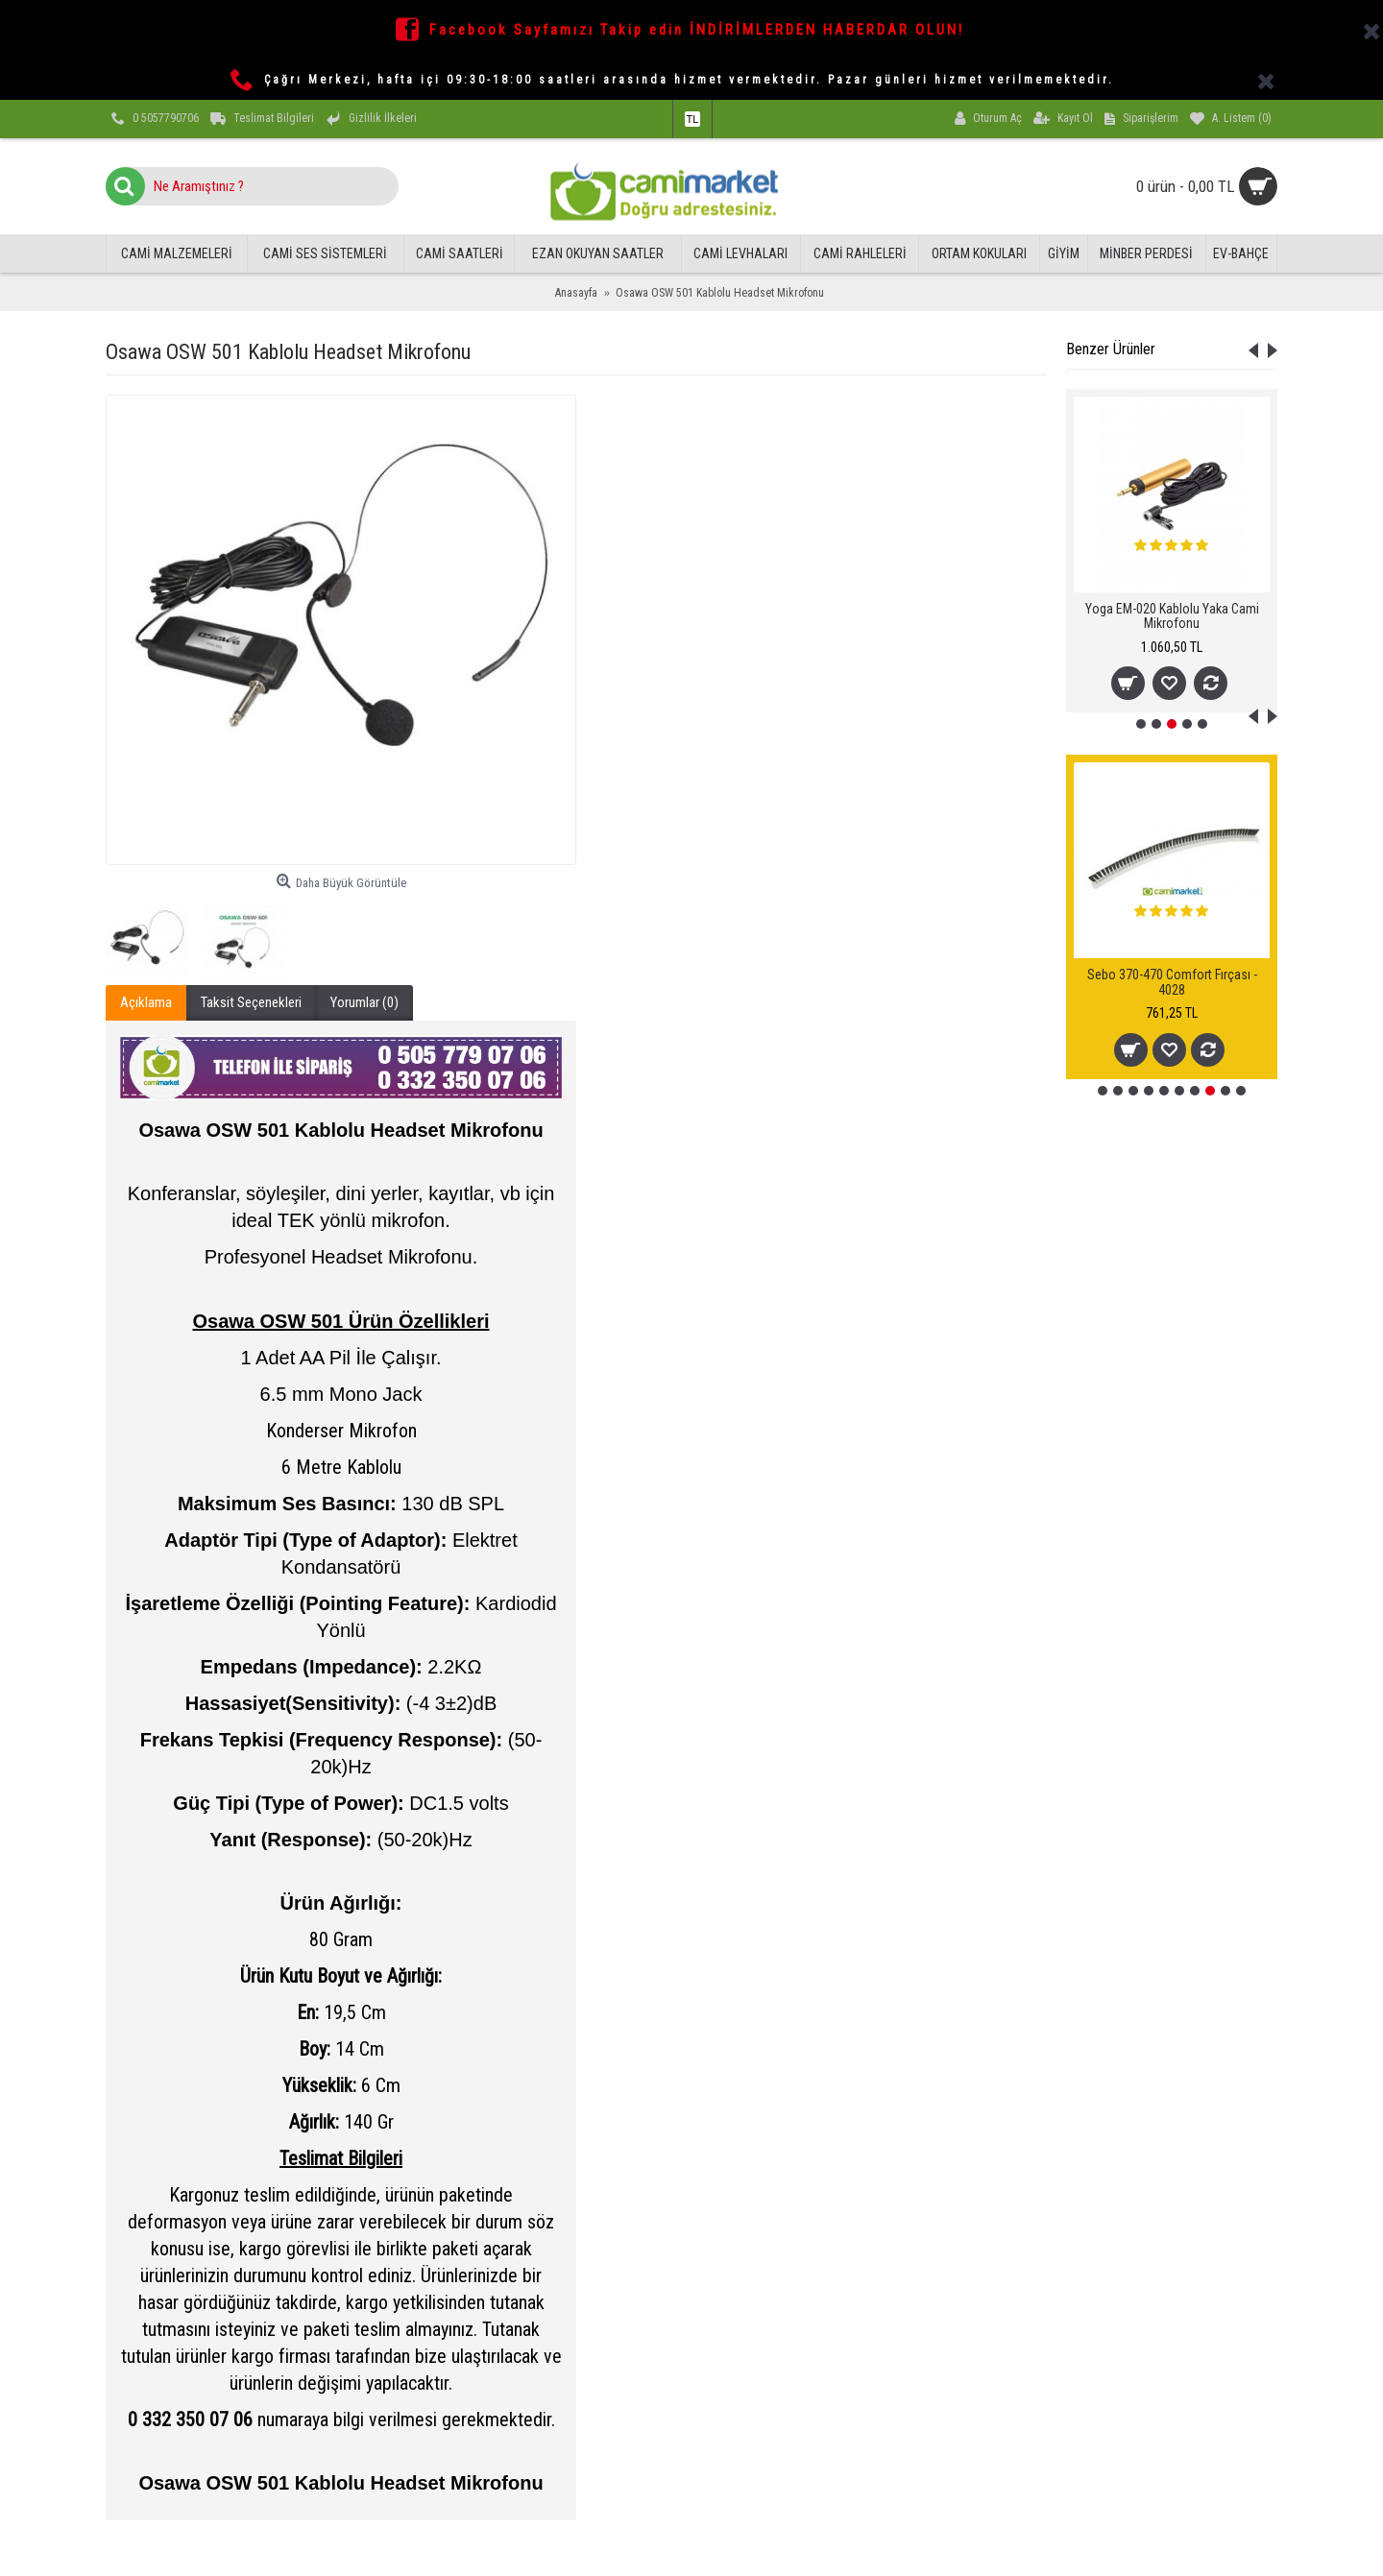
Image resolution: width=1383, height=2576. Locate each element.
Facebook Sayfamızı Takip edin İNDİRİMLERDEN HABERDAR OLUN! (696, 29)
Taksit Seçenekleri (251, 1002)
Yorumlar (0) (364, 1002)
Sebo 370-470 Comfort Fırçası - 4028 (1172, 982)
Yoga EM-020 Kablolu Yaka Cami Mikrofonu (1172, 616)
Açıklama (146, 1002)
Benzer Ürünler (1110, 349)
